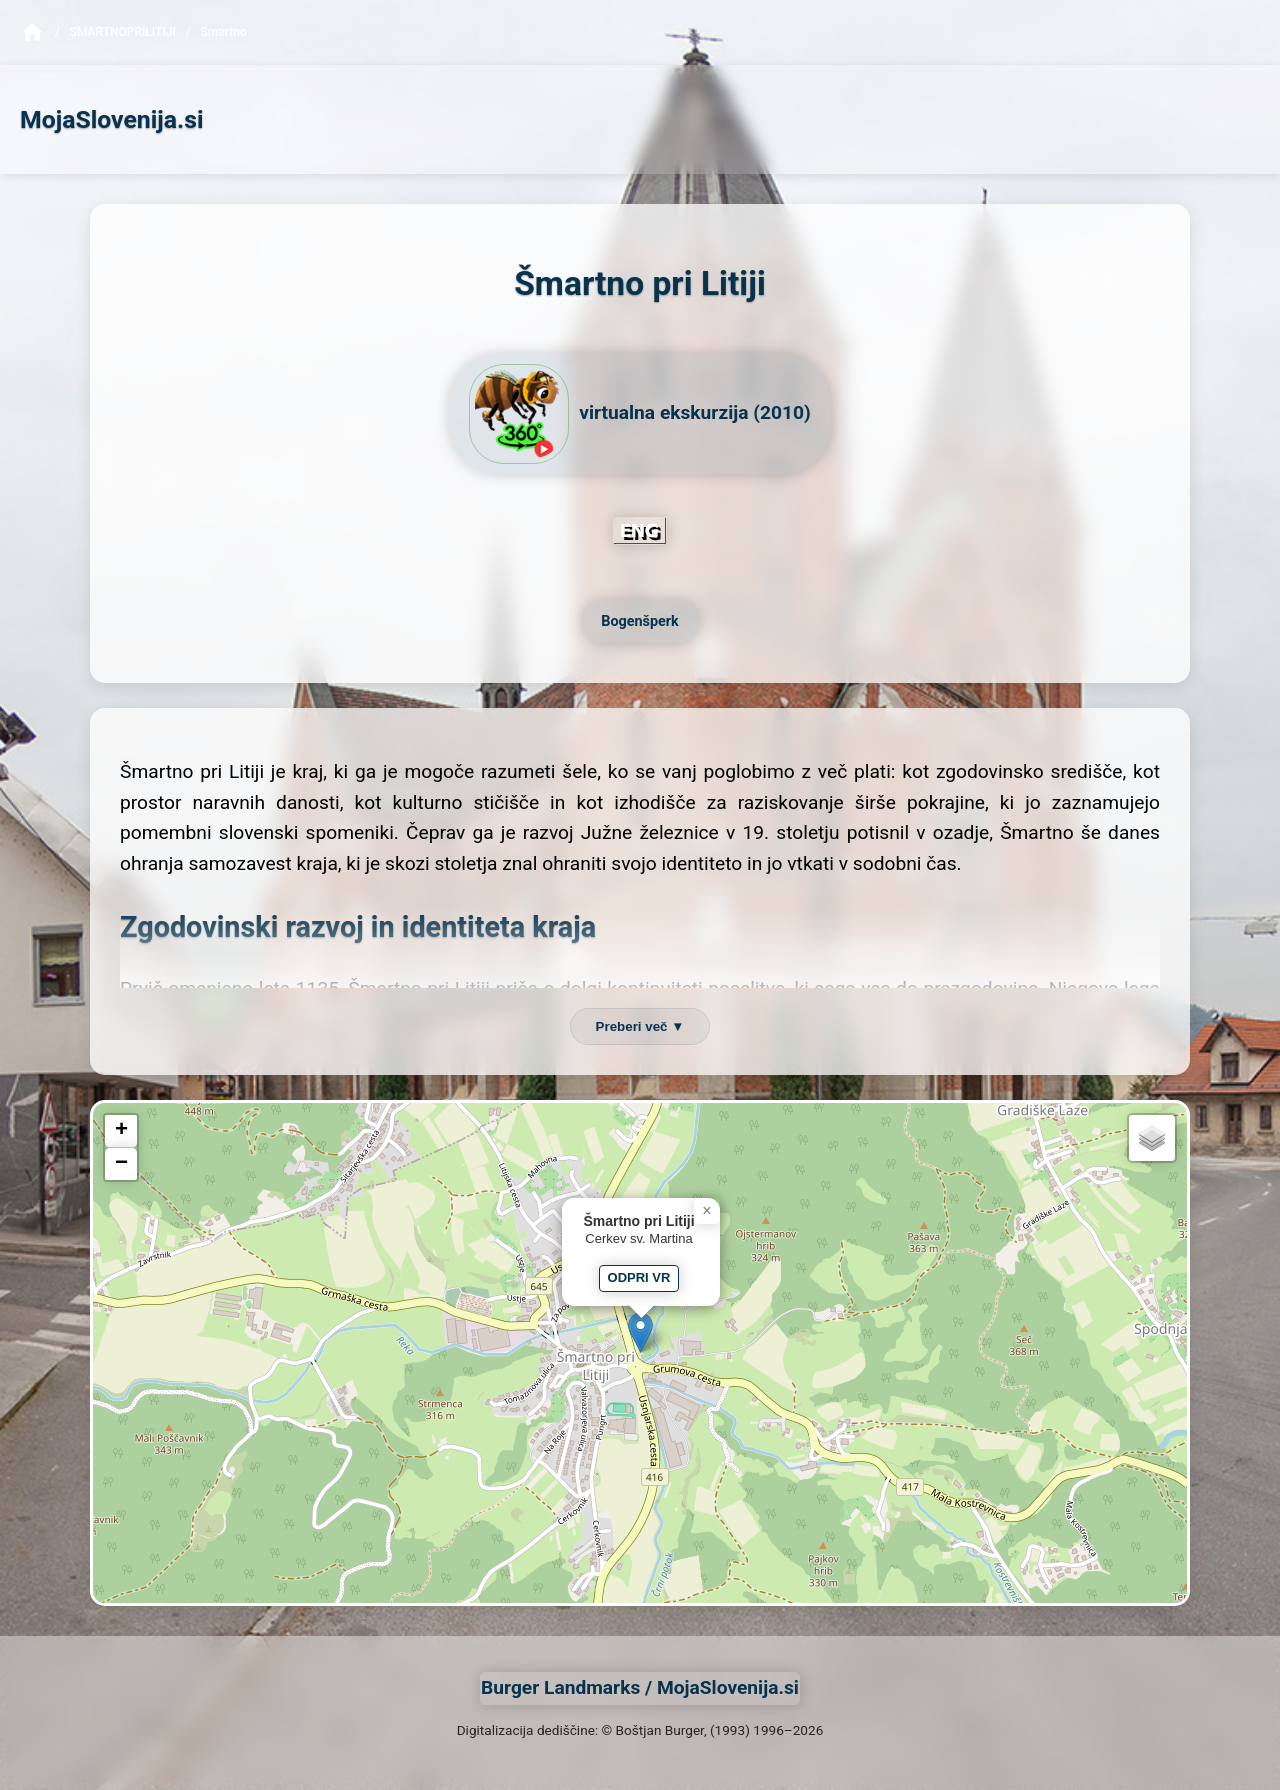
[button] (640, 1332)
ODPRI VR (639, 1277)
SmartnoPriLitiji (123, 32)
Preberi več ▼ (640, 1026)
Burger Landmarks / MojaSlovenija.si (640, 1687)
